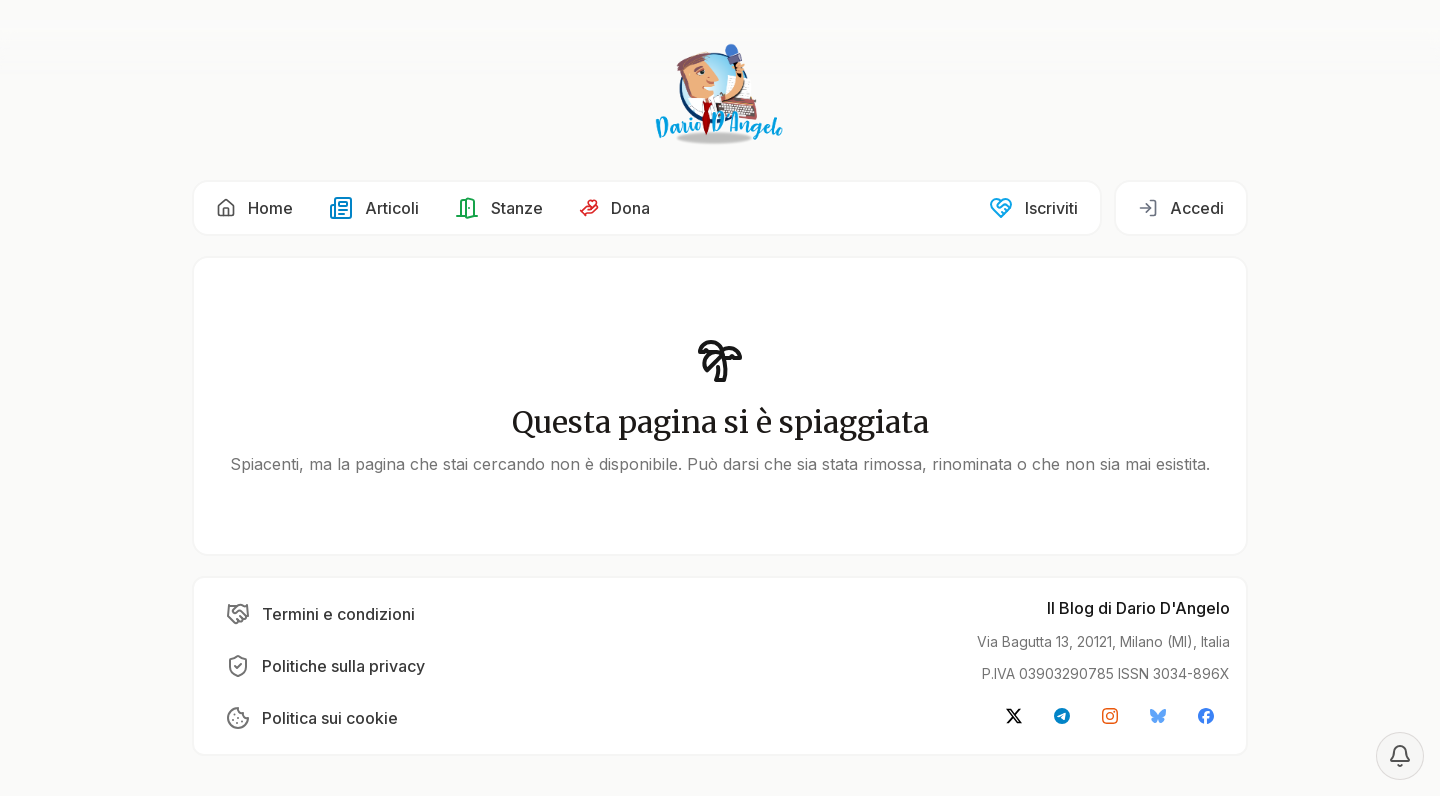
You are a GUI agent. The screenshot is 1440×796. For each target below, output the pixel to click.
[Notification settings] (1400, 756)
